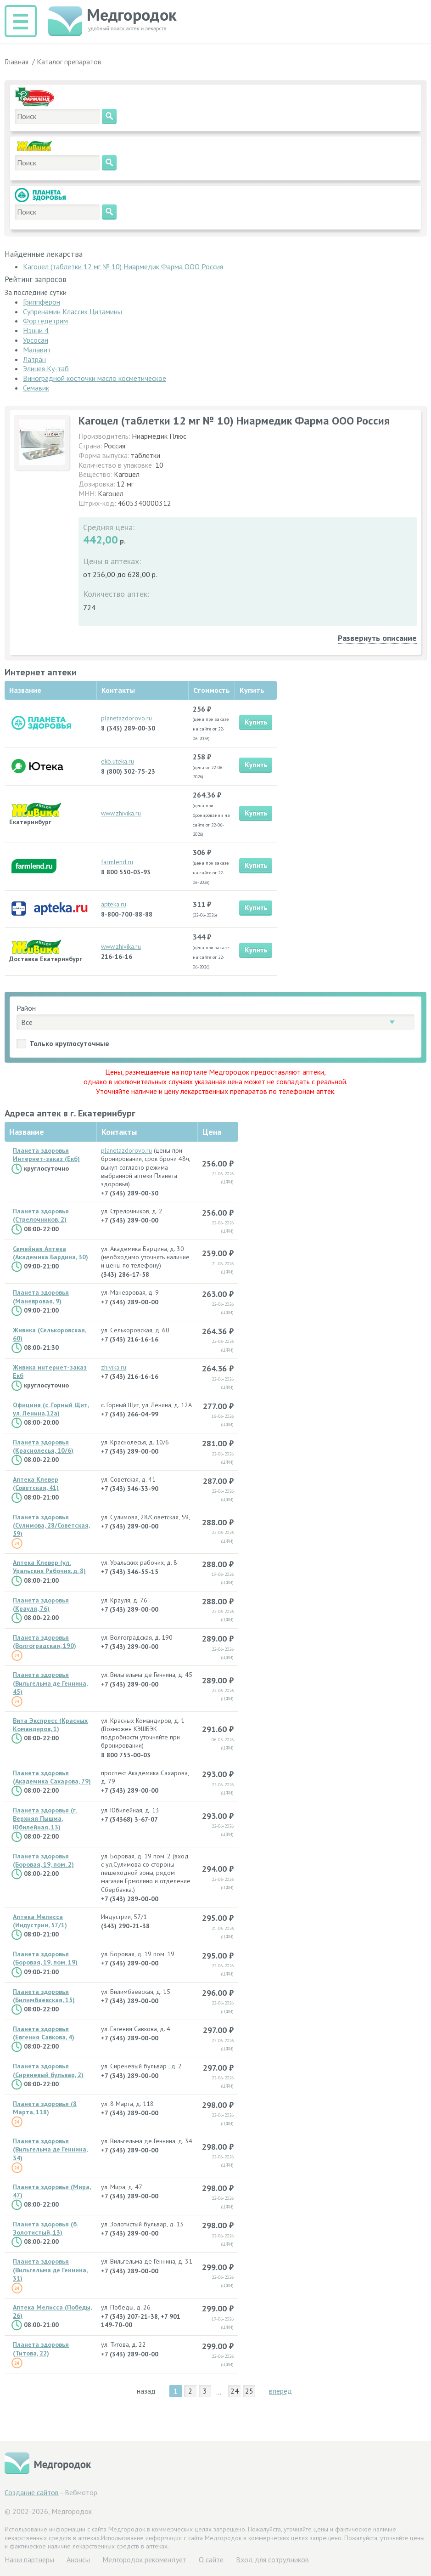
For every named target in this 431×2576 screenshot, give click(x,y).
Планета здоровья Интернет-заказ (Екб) (46, 1154)
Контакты (119, 1132)
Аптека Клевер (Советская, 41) (36, 1483)
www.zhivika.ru (121, 813)
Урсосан (35, 340)
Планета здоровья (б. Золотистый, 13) (45, 2228)
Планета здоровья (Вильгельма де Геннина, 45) (50, 1682)
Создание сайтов (32, 2492)
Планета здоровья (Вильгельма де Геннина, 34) (50, 2149)
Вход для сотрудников (272, 2559)
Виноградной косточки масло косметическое (94, 378)
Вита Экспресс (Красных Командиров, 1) (50, 1724)
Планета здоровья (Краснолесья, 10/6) (43, 1446)
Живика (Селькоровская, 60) (49, 1334)
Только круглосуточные (69, 1043)
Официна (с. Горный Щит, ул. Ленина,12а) (51, 1409)
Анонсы (78, 2559)
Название (26, 1132)
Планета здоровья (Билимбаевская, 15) (44, 1995)
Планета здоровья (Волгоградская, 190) (44, 1641)
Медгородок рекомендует (144, 2559)
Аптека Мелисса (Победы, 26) (52, 2311)
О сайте (211, 2559)
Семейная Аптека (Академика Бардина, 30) (50, 1253)
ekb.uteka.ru (117, 761)
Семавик (36, 387)
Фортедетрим (45, 320)
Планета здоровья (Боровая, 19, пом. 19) (45, 1958)
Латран (34, 359)
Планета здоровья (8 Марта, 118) (45, 2108)
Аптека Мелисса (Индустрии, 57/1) (40, 1921)
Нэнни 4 (36, 330)
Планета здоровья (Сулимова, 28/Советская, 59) (51, 1525)
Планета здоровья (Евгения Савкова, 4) (43, 2033)
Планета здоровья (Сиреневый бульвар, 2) (48, 2070)
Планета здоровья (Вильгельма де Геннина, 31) (50, 2269)
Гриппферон (41, 301)
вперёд (280, 2390)
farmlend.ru (117, 862)
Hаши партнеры (29, 2559)
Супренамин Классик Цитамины (72, 311)
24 (234, 2390)
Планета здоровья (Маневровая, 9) (41, 1296)
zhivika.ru (113, 1367)
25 (249, 2390)
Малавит (37, 349)
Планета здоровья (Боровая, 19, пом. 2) (43, 1860)
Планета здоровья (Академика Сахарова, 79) (52, 1777)
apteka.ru (113, 904)
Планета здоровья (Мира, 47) (52, 2191)
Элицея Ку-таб (46, 368)
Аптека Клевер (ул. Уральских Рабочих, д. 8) (49, 1566)
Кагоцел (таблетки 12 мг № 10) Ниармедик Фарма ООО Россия (123, 266)
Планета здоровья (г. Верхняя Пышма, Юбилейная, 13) (45, 1818)
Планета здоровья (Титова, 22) (41, 2348)
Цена (211, 1132)
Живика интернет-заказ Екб (50, 1371)
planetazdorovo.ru (126, 718)
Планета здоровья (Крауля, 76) (41, 1604)
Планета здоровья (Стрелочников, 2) (41, 1215)
